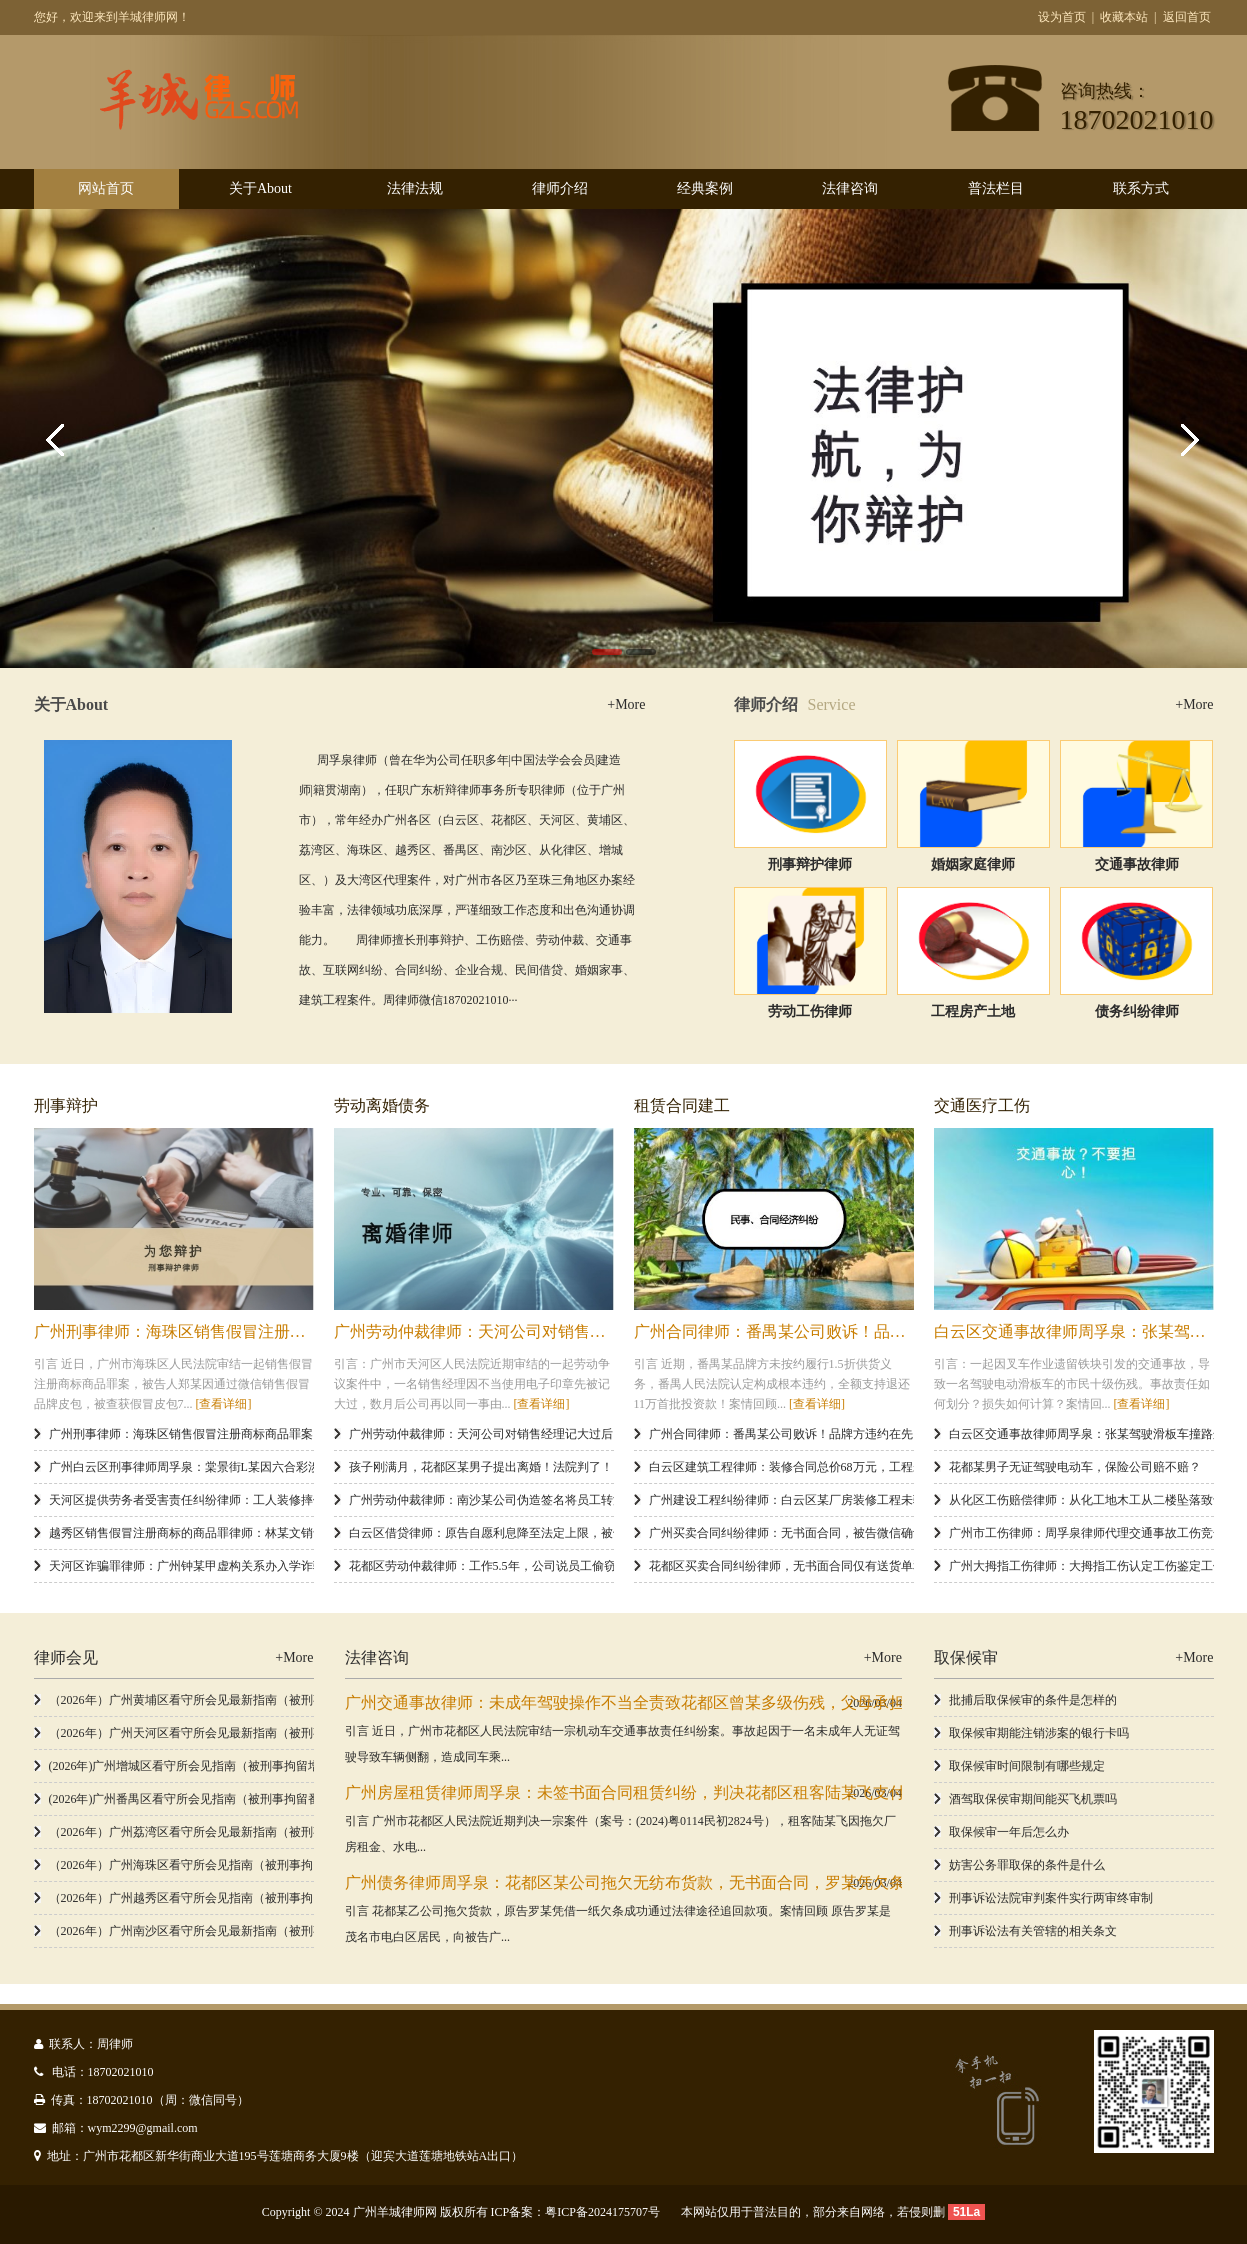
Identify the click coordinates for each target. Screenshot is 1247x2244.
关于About (260, 188)
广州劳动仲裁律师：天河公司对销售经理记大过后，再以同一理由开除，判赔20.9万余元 (581, 1434)
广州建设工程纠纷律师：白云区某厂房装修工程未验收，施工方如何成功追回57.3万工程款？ (893, 1500)
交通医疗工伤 (982, 1105)
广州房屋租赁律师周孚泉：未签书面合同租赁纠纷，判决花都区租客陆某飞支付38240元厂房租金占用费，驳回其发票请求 (773, 1792)
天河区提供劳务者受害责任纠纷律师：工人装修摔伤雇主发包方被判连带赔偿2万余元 (274, 1500)
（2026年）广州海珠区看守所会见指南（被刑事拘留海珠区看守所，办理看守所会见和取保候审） (307, 1865)
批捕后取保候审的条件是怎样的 (1033, 1700)
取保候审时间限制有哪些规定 (1027, 1766)
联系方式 (1141, 188)
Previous (60, 438)
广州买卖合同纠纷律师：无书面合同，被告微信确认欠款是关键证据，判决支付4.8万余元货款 (896, 1533)
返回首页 (1187, 17)
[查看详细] (224, 1404)
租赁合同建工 (682, 1105)
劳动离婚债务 (382, 1105)
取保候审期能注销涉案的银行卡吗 (1039, 1733)
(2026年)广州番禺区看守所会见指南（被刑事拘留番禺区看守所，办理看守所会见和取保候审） (299, 1799)
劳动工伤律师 (810, 1011)
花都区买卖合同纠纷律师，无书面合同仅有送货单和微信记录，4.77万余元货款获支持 (875, 1566)
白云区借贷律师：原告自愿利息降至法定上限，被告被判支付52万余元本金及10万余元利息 (589, 1533)
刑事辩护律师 (810, 864)
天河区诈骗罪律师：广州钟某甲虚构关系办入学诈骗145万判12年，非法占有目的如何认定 (286, 1566)
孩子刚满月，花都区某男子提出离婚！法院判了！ (481, 1467)
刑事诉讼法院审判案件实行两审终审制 (1051, 1898)
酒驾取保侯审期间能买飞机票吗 (1033, 1799)
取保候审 (966, 1657)
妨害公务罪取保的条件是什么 (1027, 1865)
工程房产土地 (973, 1011)
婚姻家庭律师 (973, 864)
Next (1187, 438)
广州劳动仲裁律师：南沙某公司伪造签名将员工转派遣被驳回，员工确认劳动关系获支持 (583, 1500)
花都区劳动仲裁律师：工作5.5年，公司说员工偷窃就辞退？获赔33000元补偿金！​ (563, 1566)
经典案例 (705, 188)
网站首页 (106, 188)
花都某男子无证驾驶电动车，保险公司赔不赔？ (1075, 1467)
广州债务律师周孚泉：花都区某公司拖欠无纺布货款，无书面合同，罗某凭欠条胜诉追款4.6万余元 (691, 1882)
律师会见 (66, 1657)
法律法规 (415, 188)
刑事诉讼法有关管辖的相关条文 (1033, 1931)
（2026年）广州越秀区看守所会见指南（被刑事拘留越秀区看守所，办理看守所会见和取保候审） (307, 1898)
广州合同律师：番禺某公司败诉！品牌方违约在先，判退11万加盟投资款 (889, 1331)
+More (626, 704)
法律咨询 (850, 188)
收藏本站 (1124, 17)
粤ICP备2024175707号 (602, 2212)
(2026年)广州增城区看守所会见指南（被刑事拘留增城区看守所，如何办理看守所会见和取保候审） (311, 1766)
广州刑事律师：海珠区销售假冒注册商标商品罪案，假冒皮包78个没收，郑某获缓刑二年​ (283, 1434)
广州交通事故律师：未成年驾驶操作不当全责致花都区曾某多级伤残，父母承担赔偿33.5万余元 (679, 1702)
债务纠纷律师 (1137, 1011)
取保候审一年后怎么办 (1009, 1832)
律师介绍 (560, 188)
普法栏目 (996, 188)
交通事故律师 (1137, 864)
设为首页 (1062, 17)
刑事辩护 (66, 1105)
